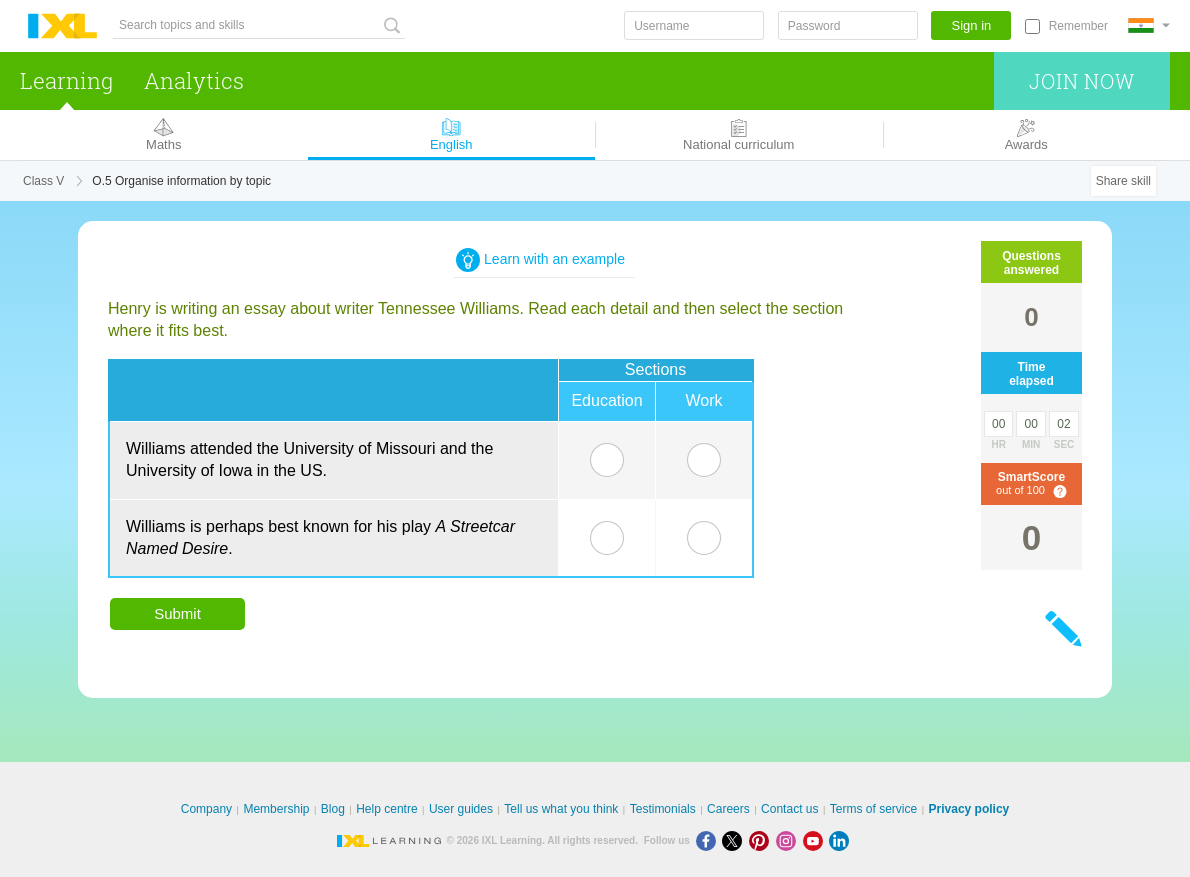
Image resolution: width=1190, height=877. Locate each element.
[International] (1149, 25)
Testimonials (663, 809)
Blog (333, 809)
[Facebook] (709, 840)
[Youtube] (816, 840)
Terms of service (873, 809)
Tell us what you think (561, 809)
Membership (276, 809)
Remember (1078, 26)
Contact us (789, 809)
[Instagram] (789, 840)
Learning (66, 80)
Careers (728, 809)
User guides (461, 809)
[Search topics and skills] (259, 25)
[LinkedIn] (841, 840)
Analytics (194, 80)
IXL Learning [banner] (62, 26)
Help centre (386, 809)
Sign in (972, 25)
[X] (735, 840)
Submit (177, 613)
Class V (43, 181)
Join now (1081, 81)
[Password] (848, 25)
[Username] (694, 25)
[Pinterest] (762, 840)
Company (206, 809)
